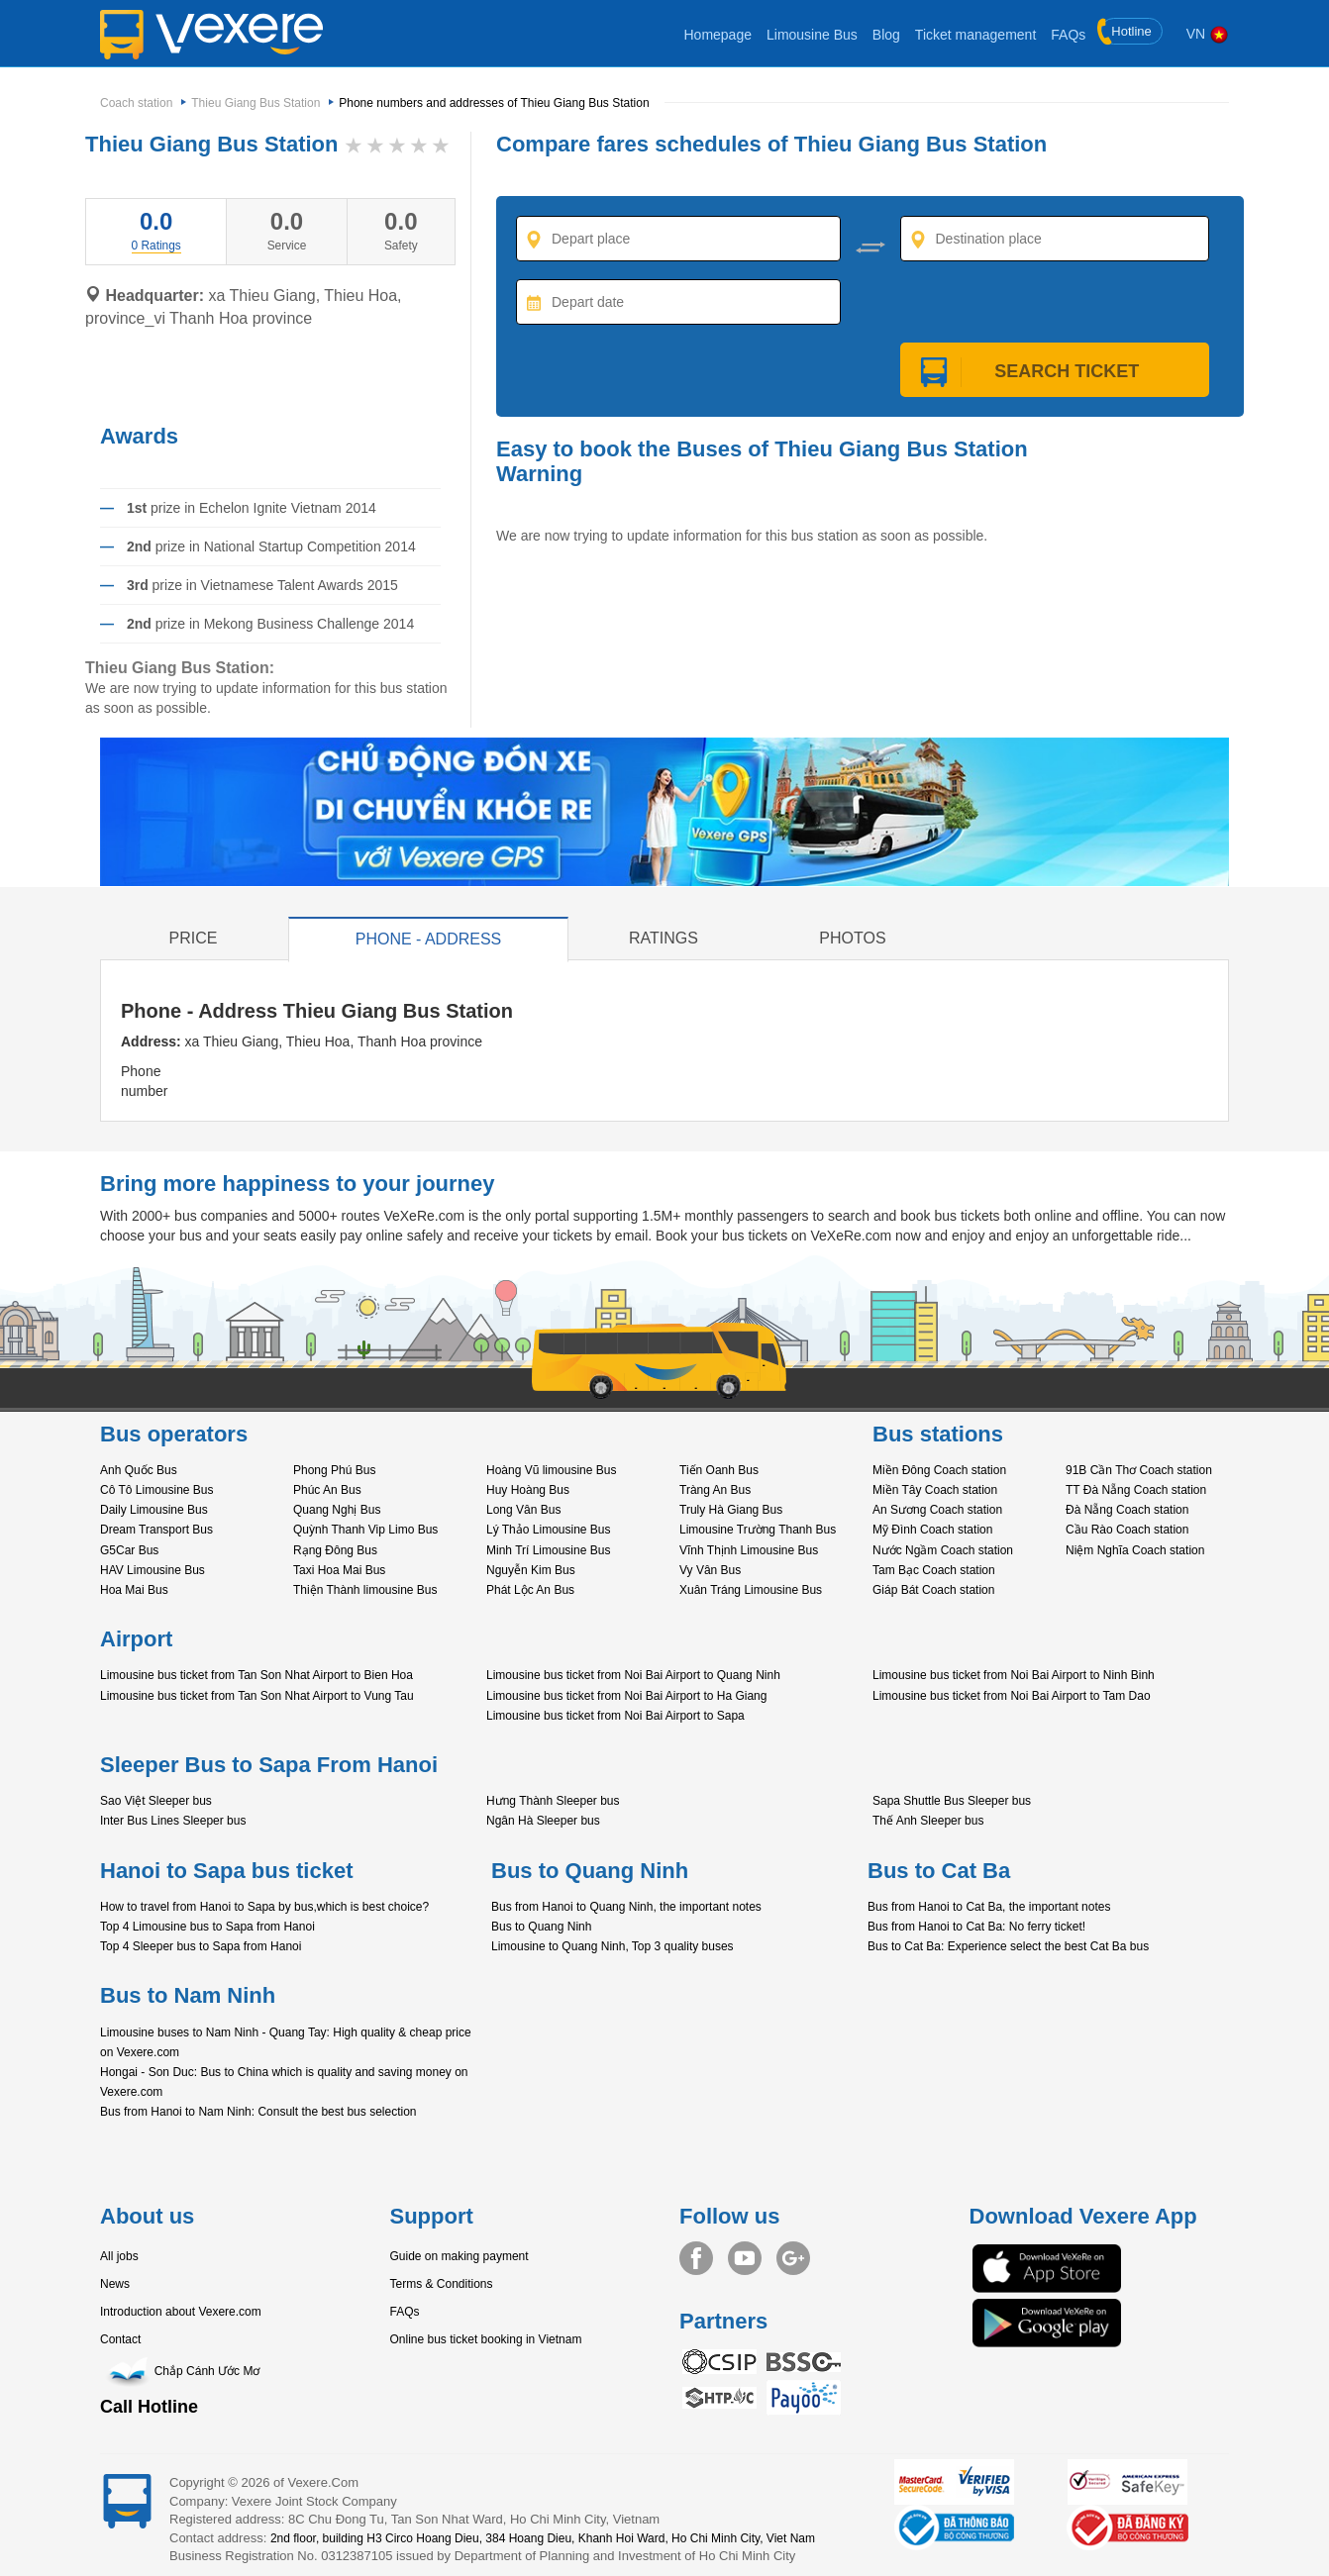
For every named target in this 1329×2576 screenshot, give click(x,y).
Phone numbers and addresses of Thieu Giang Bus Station (494, 103)
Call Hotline (149, 2407)
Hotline (1125, 31)
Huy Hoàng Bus (527, 1490)
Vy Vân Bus (710, 1570)
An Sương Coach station (937, 1510)
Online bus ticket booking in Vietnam (486, 2339)
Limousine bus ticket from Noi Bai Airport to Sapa (615, 1716)
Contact (120, 2339)
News (115, 2284)
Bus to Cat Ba (939, 1870)
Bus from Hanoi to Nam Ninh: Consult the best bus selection (258, 2112)
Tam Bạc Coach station (933, 1570)
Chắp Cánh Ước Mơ (179, 2371)
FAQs (1068, 35)
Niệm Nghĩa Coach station (1135, 1550)
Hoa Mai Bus (134, 1590)
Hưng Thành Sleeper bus (553, 1801)
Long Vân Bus (523, 1510)
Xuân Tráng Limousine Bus (750, 1590)
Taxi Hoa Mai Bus (339, 1570)
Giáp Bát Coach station (933, 1590)
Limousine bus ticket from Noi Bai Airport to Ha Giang (626, 1696)
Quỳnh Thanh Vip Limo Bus (365, 1529)
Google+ (793, 2258)
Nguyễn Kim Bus (530, 1570)
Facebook (696, 2258)
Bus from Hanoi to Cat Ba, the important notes (989, 1907)
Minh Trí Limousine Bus (548, 1550)
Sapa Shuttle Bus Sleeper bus (951, 1801)
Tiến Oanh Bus (719, 1470)
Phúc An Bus (327, 1490)
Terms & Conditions (441, 2284)
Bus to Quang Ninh (589, 1870)
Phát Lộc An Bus (530, 1590)
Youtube (745, 2258)
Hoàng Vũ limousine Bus (551, 1470)
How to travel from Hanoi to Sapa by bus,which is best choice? (264, 1907)
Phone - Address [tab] (429, 939)
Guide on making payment (459, 2256)
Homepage (717, 35)
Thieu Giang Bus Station (255, 103)
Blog (886, 35)
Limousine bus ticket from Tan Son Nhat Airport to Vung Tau (257, 1696)
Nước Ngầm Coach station (942, 1550)
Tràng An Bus (715, 1490)
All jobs (119, 2256)
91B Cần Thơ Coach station (1139, 1470)
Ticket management (975, 35)
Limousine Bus (812, 35)
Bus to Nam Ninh (187, 1995)
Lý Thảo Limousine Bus (548, 1529)
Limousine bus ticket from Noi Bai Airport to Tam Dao (1011, 1696)
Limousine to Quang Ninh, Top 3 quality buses (612, 1946)
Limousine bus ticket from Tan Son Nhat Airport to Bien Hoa (256, 1675)
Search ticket (1054, 371)
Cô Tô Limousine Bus (157, 1490)
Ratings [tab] (663, 938)
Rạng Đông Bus (335, 1550)
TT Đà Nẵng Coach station (1136, 1490)
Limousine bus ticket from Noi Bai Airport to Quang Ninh (633, 1675)
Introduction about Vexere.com (180, 2312)
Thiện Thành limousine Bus (365, 1590)
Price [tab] (193, 938)
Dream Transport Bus (156, 1529)
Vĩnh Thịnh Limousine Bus (748, 1550)
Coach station (136, 103)
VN (1207, 34)
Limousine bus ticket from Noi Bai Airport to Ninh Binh (1013, 1675)
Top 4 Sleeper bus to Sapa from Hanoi (200, 1946)
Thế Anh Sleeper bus (927, 1821)
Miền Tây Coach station (934, 1490)
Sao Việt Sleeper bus (156, 1801)
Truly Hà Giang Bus (730, 1510)
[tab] (156, 245)
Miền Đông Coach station (939, 1470)
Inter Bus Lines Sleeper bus (173, 1821)
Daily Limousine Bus (154, 1510)
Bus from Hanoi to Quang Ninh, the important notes (626, 1907)
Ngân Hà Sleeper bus (543, 1821)
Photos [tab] (852, 938)
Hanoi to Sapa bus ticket (227, 1870)
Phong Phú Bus (334, 1470)
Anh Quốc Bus (138, 1470)
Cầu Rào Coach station (1127, 1529)
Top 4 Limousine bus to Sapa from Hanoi (207, 1926)
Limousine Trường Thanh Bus (757, 1529)
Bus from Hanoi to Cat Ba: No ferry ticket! (976, 1926)
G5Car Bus (129, 1550)
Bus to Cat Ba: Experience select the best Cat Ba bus (1008, 1946)
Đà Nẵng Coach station (1127, 1510)
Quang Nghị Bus (336, 1510)
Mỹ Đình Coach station (932, 1529)
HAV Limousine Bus (152, 1570)
